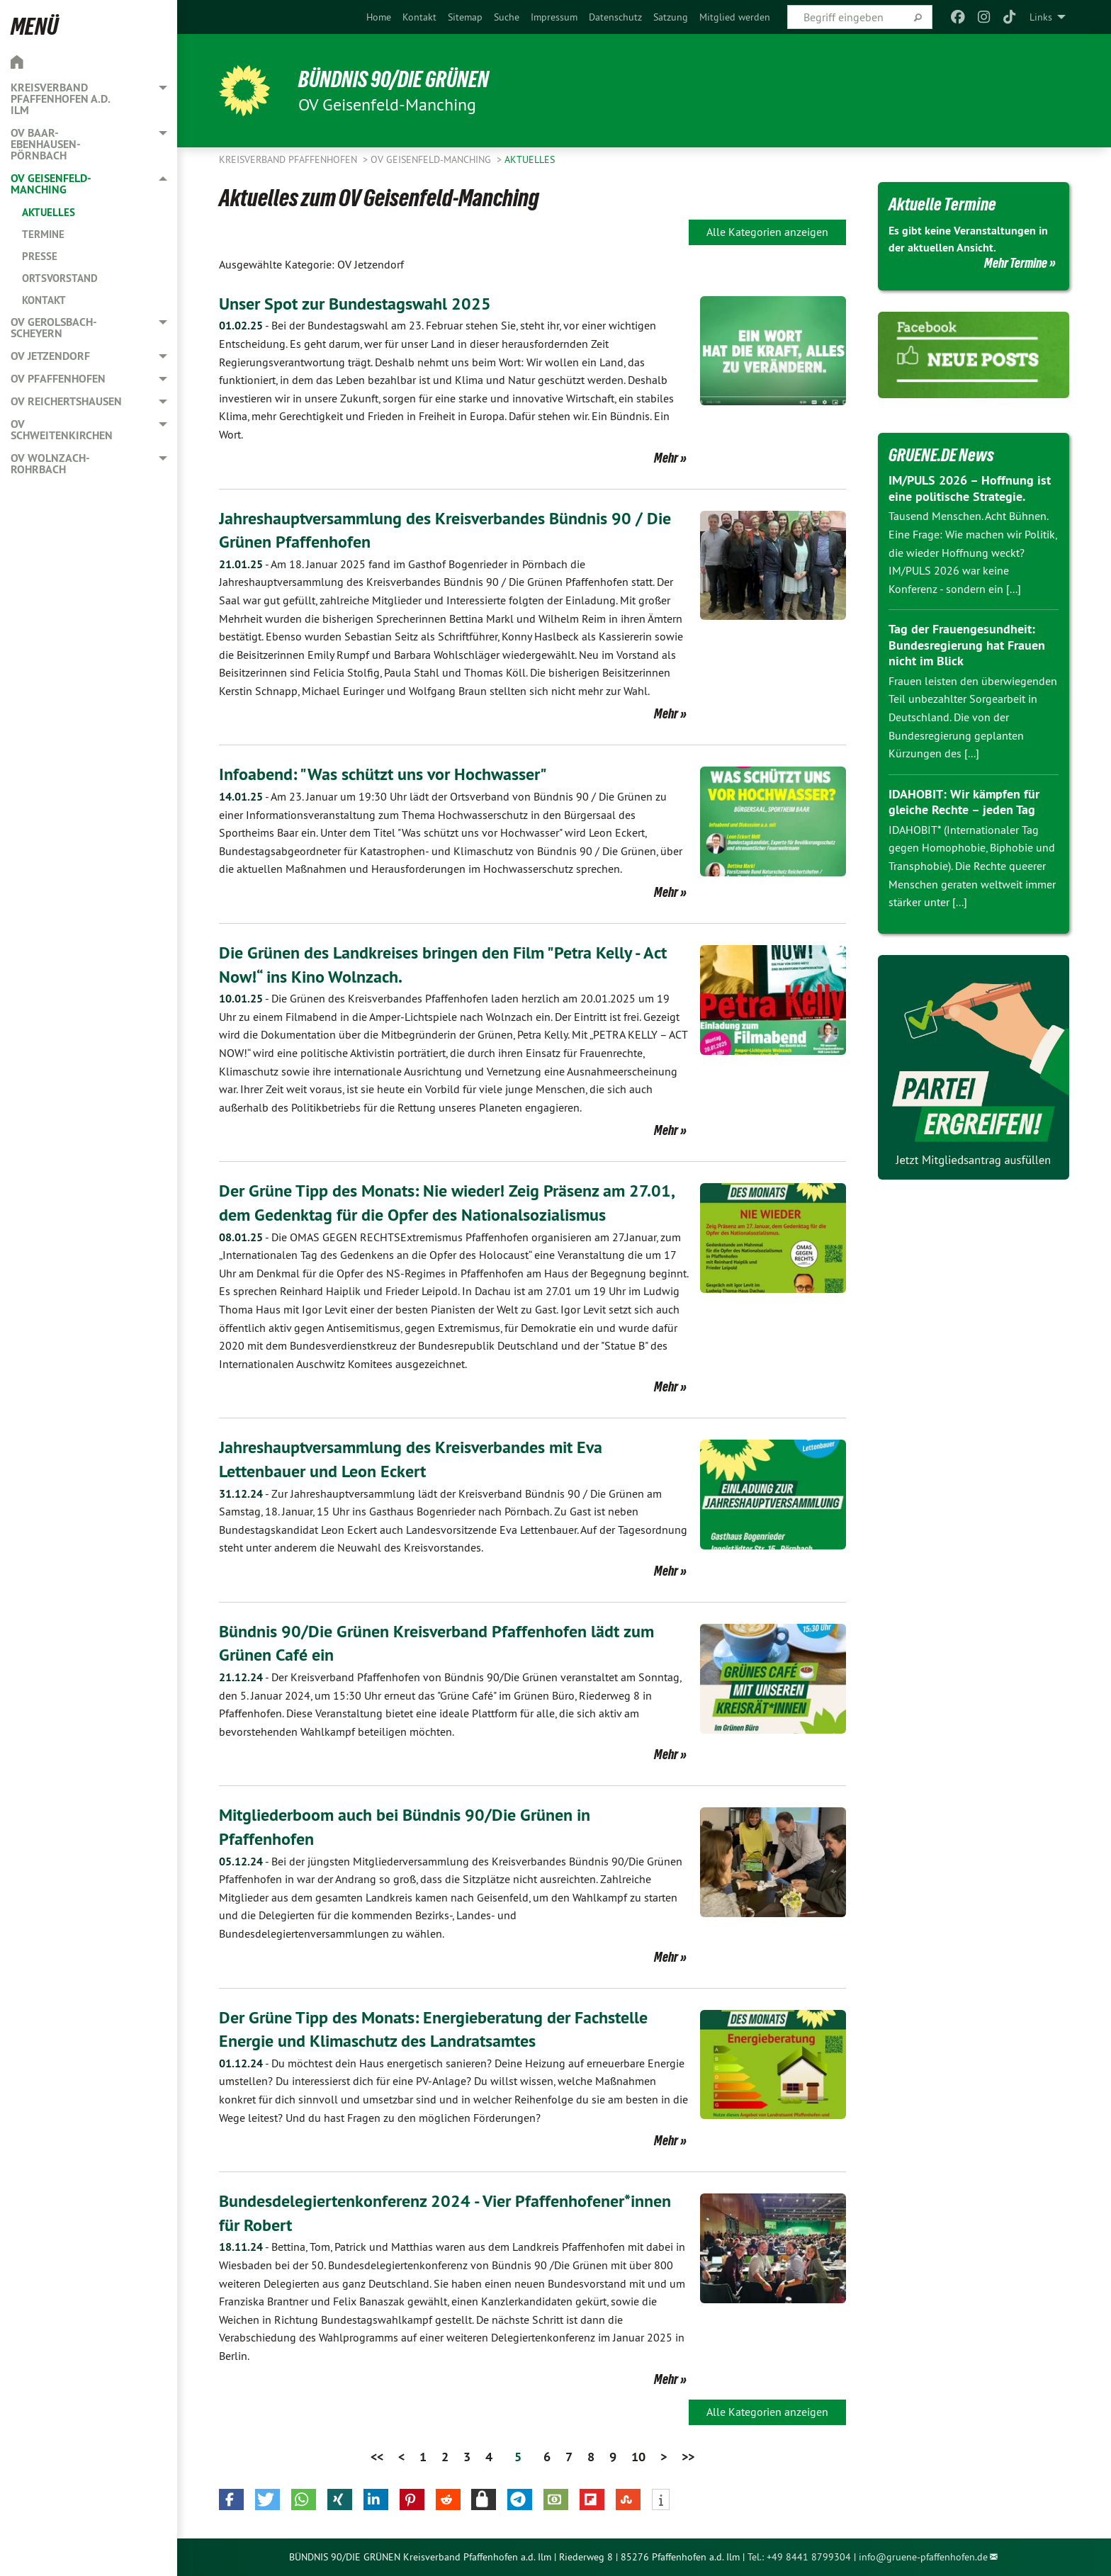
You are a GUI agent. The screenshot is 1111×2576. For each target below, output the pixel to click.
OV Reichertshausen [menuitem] (66, 401)
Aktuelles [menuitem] (48, 212)
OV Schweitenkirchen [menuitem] (62, 430)
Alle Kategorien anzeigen (767, 232)
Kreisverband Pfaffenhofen (289, 159)
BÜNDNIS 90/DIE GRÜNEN (393, 79)
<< (377, 2456)
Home (378, 17)
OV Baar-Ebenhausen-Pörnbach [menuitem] (46, 144)
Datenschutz (615, 17)
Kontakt (419, 17)
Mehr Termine (1015, 262)
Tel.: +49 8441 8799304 (799, 2556)
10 (638, 2456)
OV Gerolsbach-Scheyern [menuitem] (54, 328)
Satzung (670, 17)
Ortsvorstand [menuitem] (60, 278)
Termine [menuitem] (43, 234)
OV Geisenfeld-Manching (432, 159)
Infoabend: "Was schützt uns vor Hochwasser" (383, 774)
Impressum (554, 17)
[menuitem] (378, 17)
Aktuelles (529, 159)
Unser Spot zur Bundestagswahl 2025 (355, 304)
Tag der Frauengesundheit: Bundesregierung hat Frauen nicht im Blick (967, 645)
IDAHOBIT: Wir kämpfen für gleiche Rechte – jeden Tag (964, 802)
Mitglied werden (734, 17)
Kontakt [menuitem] (44, 300)
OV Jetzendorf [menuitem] (50, 356)
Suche (506, 17)
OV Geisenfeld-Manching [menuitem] (51, 184)
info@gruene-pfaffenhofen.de (923, 2556)
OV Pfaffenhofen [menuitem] (58, 378)
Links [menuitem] (1041, 17)
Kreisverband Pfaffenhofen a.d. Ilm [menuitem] (60, 99)
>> (688, 2456)
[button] (231, 2499)
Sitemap (465, 17)
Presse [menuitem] (39, 256)
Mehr (666, 457)
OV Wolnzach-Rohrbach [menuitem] (50, 464)
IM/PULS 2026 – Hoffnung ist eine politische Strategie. (970, 488)
